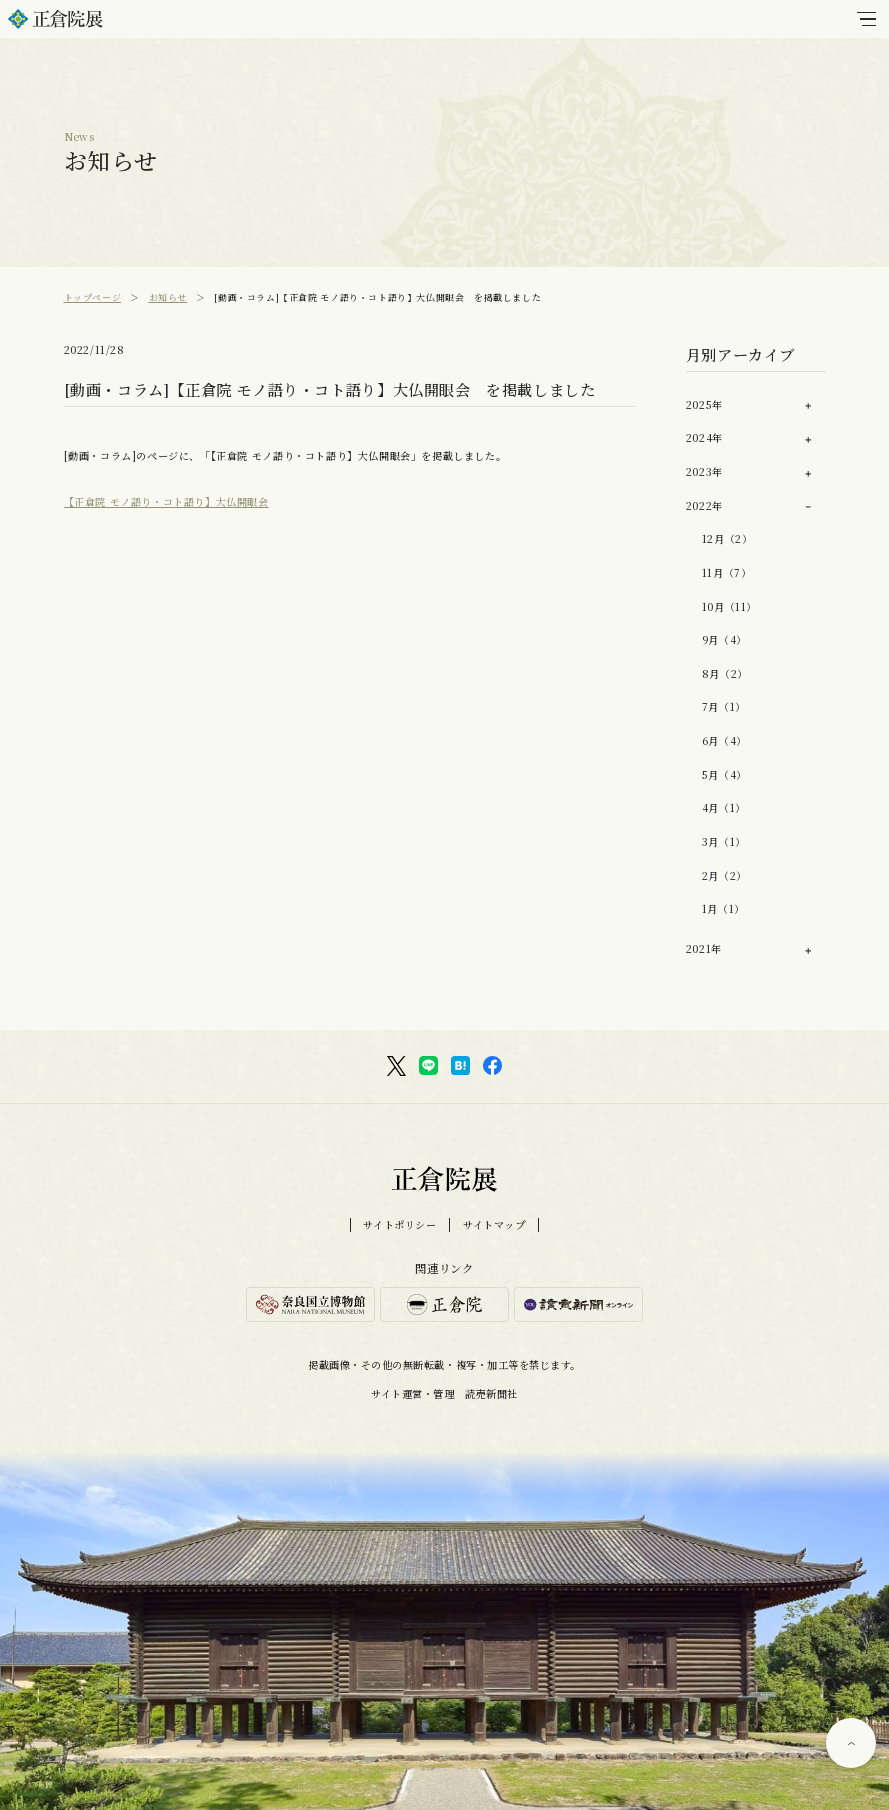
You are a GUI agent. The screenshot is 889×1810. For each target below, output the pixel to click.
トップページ (93, 297)
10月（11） (729, 606)
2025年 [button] (704, 404)
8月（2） (725, 673)
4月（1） (724, 807)
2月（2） (724, 875)
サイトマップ (494, 1225)
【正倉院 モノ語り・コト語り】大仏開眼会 (166, 501)
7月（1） (724, 706)
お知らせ (168, 297)
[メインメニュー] (867, 19)
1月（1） (723, 908)
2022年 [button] (704, 505)
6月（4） (724, 740)
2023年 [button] (704, 471)
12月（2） (727, 538)
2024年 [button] (704, 437)
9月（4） (724, 639)
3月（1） (724, 841)
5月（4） (724, 774)
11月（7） (727, 572)
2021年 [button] (704, 948)
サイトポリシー (399, 1225)
